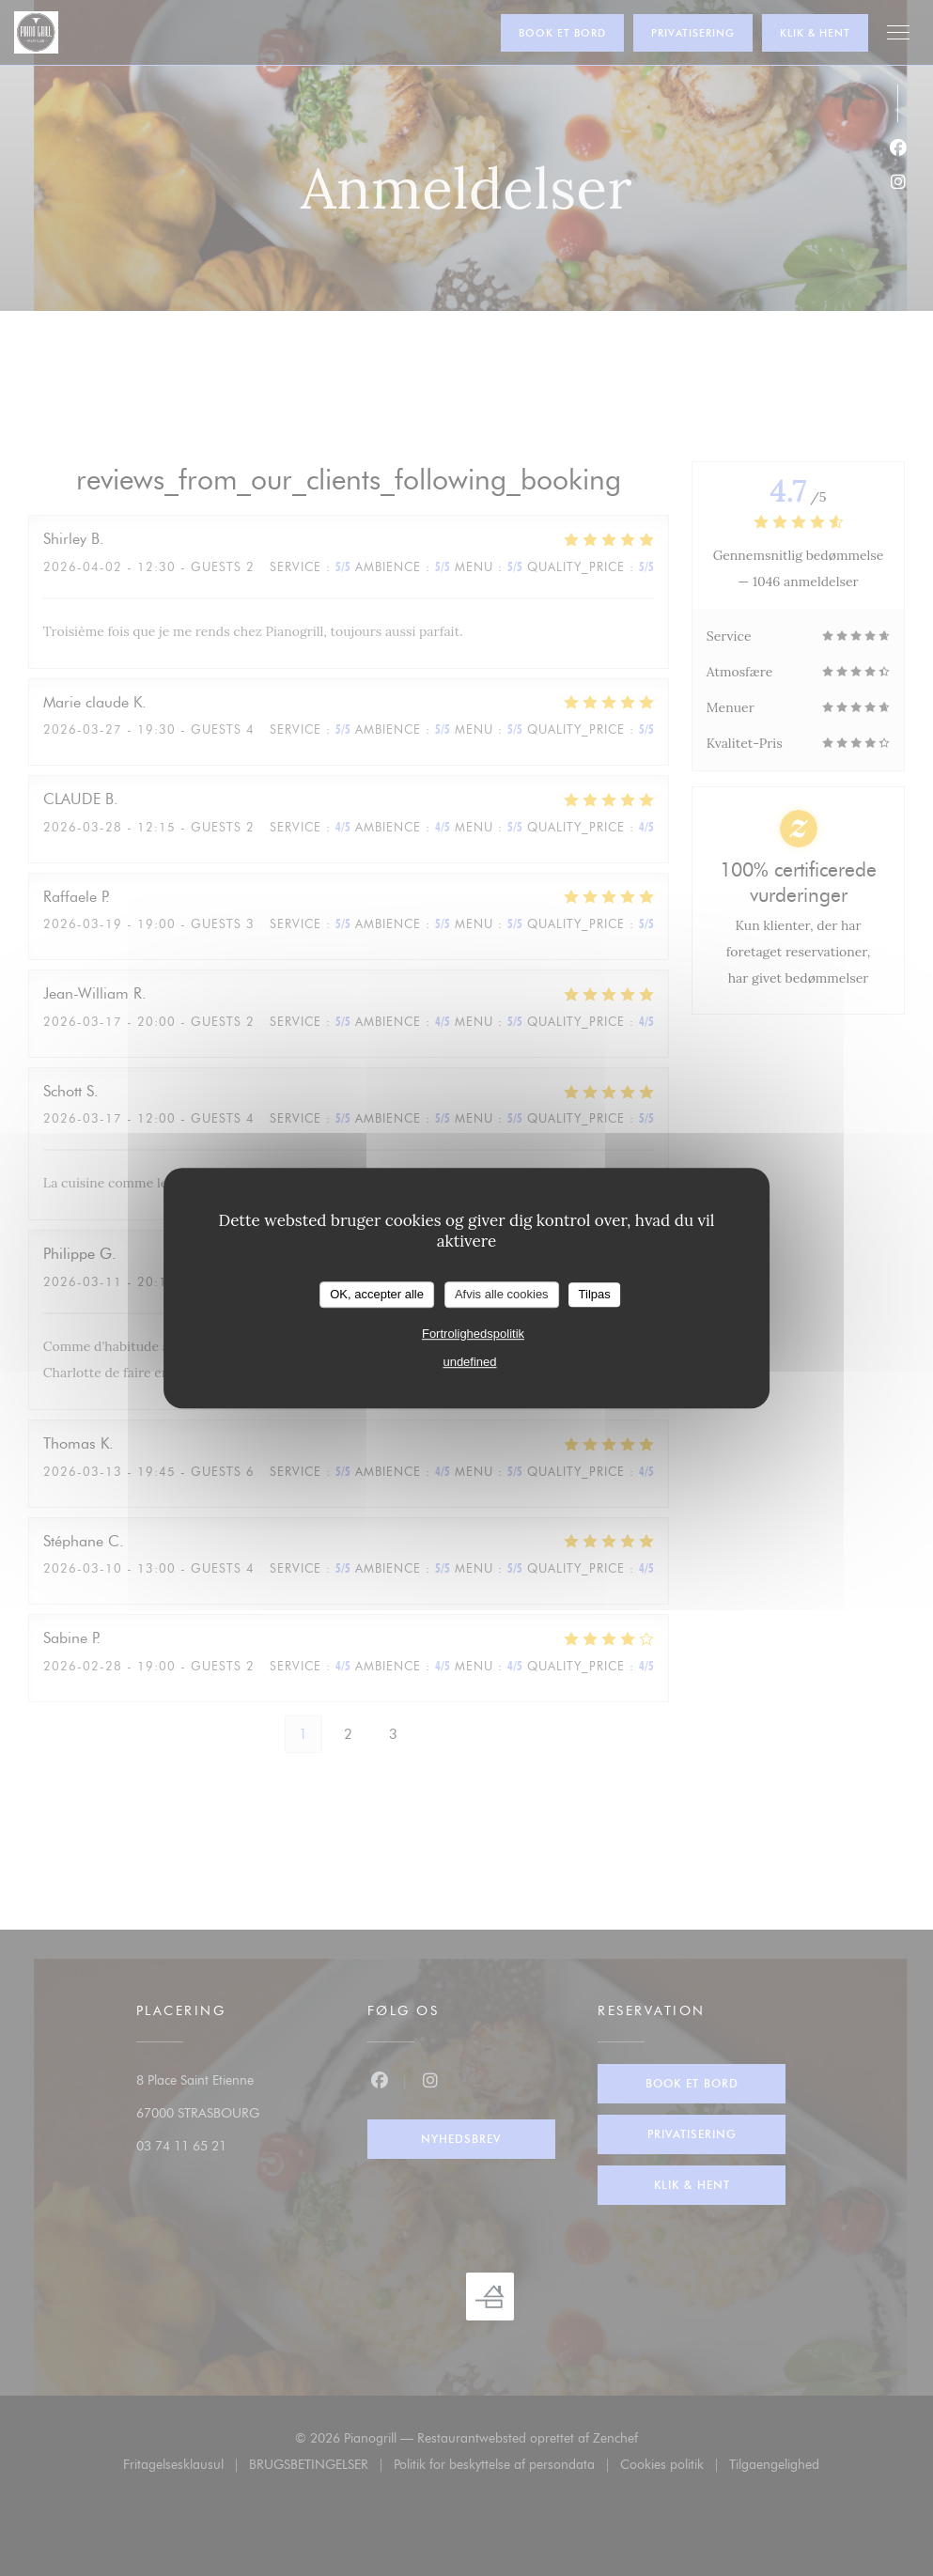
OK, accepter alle (377, 1294)
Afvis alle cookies (502, 1294)
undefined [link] (469, 1362)
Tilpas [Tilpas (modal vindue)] (595, 1294)
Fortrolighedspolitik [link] (473, 1334)
